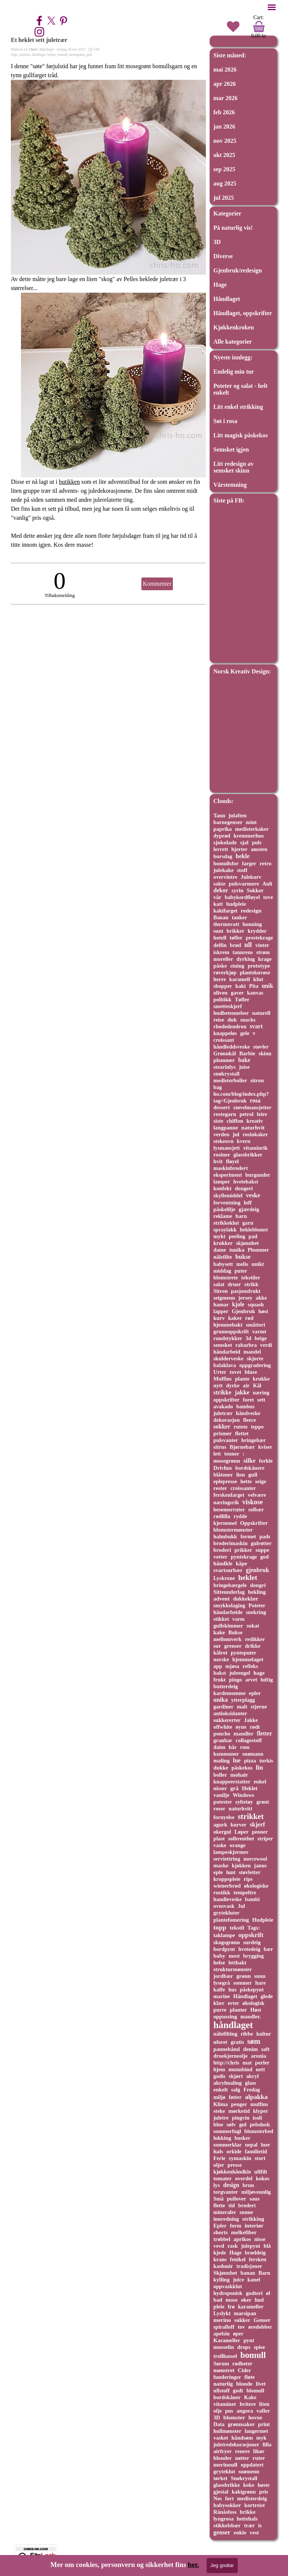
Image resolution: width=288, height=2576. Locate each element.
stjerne (258, 1707)
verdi (266, 1345)
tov (241, 2327)
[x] (51, 20)
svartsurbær (228, 1570)
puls (257, 842)
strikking (253, 2219)
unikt (258, 1264)
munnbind (240, 2069)
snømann (252, 1754)
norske (221, 1659)
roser (219, 1809)
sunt (218, 931)
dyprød (221, 836)
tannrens (242, 952)
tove (268, 897)
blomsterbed (258, 2131)
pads (265, 1536)
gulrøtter (261, 1543)
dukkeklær (245, 1599)
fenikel (238, 2259)
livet (261, 2384)
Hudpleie (262, 1920)
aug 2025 (224, 183)
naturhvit (252, 1127)
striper (265, 1838)
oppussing (225, 2017)
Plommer (258, 1250)
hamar (221, 1304)
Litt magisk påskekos (240, 435)
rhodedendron (229, 1026)
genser (221, 2532)
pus (229, 2411)
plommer (224, 1060)
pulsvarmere (244, 884)
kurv (219, 1318)
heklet (51, 55)
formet (248, 1536)
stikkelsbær (227, 2525)
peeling (237, 1236)
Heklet (250, 1788)
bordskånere (250, 1468)
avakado (223, 1406)
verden (221, 1134)
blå (267, 2246)
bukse (243, 1256)
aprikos (242, 2239)
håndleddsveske (231, 1047)
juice (238, 2280)
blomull (255, 2390)
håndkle (222, 1563)
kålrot (220, 1653)
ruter (258, 2458)
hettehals (247, 2519)
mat (247, 2063)
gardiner (223, 1707)
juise (244, 1067)
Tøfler (242, 999)
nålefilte (222, 1257)
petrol (247, 1114)
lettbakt (237, 1963)
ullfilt (260, 2172)
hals (218, 2151)
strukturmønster (232, 1969)
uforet (220, 2042)
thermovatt (226, 924)
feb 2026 (224, 112)
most (234, 1956)
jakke (242, 1392)
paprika (222, 829)
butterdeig (225, 1686)
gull (89, 55)
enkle (240, 2533)
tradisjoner (249, 2266)
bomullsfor (225, 863)
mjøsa (232, 1666)
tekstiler (250, 1278)
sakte (219, 884)
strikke (222, 1392)
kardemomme (229, 1693)
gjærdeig (248, 1209)
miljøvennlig (256, 2192)
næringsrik (226, 1502)
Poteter (257, 1605)
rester (220, 1488)
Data (219, 2424)
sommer (242, 1983)
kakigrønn (244, 2492)
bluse (250, 1372)
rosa (255, 1100)
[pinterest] (63, 20)
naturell (261, 1013)
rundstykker (227, 1338)
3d (248, 1338)
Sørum (221, 2364)
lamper (221, 1182)
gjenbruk (257, 1570)
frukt (219, 1680)
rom (244, 1747)
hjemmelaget (248, 1659)
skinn (264, 1053)
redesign (251, 910)
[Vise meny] (272, 7)
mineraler (224, 2212)
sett (261, 1400)
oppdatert (252, 2465)
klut (258, 979)
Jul (241, 1906)
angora (245, 2411)
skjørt (236, 2076)
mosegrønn (77, 55)
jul (235, 1134)
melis (242, 1264)
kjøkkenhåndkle (232, 2172)
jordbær (223, 1976)
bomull (63, 55)
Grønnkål (224, 1053)
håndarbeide (228, 1612)
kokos (262, 2178)
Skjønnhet (225, 2273)
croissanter (243, 1488)
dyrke (233, 1385)
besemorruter (229, 1509)
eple (218, 1872)
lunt (231, 1872)
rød (249, 1318)
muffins (259, 2104)
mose (232, 2300)
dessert (221, 1107)
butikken (69, 482)
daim (219, 1747)
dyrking (245, 959)
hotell (219, 938)
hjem (219, 2069)
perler (262, 2063)
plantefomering (231, 1920)
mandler (244, 1734)
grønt (262, 1802)
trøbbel (221, 2239)
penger (239, 2104)
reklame (222, 1216)
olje (217, 2411)
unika (220, 1699)
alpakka (256, 2096)
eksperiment (227, 1175)
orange (238, 1845)
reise (218, 1020)
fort (229, 2498)
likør (258, 2451)
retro (265, 863)
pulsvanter (225, 1440)
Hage (220, 284)
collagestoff (249, 1740)
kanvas (255, 993)
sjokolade (225, 842)
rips (248, 1879)
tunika (236, 1250)
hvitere (248, 2404)
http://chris (226, 2063)
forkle (266, 1461)
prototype (259, 966)
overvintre (225, 877)
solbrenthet (241, 1838)
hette (246, 1481)
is (260, 2525)
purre (219, 2010)
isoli (257, 2118)
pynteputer (243, 1653)
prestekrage (259, 938)
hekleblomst (254, 1230)
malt (242, 1707)
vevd (218, 2246)
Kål (257, 1385)
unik (267, 986)
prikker (243, 1550)
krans (219, 2259)
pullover (236, 2199)
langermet (256, 2431)
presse (235, 2165)
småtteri (255, 1325)
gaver (237, 993)
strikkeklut (226, 1223)
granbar (222, 1740)
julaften (237, 815)
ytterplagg (243, 1700)
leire (262, 1114)
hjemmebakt (228, 1325)
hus (232, 1990)
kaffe (219, 1990)
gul (243, 2124)
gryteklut (224, 2471)
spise (259, 2347)
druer (234, 1284)
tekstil (237, 1928)
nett (260, 2069)
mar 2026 (225, 98)
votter (220, 1557)
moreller (223, 959)
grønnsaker (241, 2424)
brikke (248, 2512)
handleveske (227, 1899)
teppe (257, 1427)
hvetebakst (245, 1182)
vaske (219, 1845)
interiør (253, 2225)
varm (238, 1619)
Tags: (254, 1928)
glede (267, 1996)
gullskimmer (228, 1626)
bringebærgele (230, 1585)
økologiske (256, 1886)
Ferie (219, 2158)
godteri (254, 2293)
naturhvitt (240, 1809)
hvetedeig (249, 1949)
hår (233, 1747)
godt (238, 2390)
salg (235, 2090)
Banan (220, 917)
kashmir (223, 2266)
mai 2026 (225, 69)
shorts (220, 2232)
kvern (243, 1141)
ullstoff (221, 2390)
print (264, 2424)
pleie (218, 2307)
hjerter (239, 849)
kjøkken (241, 1865)
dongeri (244, 1188)
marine (221, 1996)
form (235, 2226)
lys (216, 2185)
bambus (245, 1406)
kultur (263, 2034)
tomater (222, 2178)
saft (265, 2049)
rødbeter (242, 2364)
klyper (260, 2111)
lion (240, 1475)
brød (235, 945)
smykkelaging (229, 1605)
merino (222, 2320)
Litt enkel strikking (238, 407)
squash (256, 1304)
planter (238, 2010)
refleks (250, 1666)
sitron (257, 1080)
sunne (246, 2212)
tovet (235, 1372)
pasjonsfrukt (246, 1291)
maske (220, 1865)
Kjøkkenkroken (233, 327)
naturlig (223, 2384)
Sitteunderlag (228, 1592)
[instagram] (39, 31)
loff (248, 1203)
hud (259, 2300)
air (246, 1385)
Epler (219, 2226)
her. (193, 2565)
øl (268, 2293)
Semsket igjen (231, 449)
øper (238, 2334)
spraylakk (225, 1230)
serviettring (226, 1859)
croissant (223, 1040)
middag (222, 1271)
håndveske (248, 1413)
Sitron (220, 1291)
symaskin (240, 2158)
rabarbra (246, 1345)
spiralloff (223, 2327)
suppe (262, 1550)
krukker (222, 1243)
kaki (241, 986)
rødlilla (221, 1516)
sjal (244, 842)
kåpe (241, 1563)
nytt (218, 1385)
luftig (267, 1680)
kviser (265, 1447)
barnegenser (228, 822)
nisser (220, 1788)
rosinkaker (255, 1134)
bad (217, 2300)
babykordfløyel (242, 897)
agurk (220, 1825)
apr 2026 (224, 84)
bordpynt (224, 1949)
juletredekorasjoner (236, 2444)
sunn (260, 1976)
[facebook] (39, 20)
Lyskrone (224, 1578)
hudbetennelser (231, 1013)
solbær (256, 1509)
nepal (251, 2145)
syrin (237, 890)
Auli (267, 884)
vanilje (221, 1795)
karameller (251, 2307)
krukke (261, 1379)
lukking (222, 2138)
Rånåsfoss (225, 2512)
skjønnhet (247, 1243)
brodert (247, 2205)
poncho (221, 1734)
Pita (253, 986)
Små (218, 2199)
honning (252, 924)
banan (247, 2273)
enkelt (220, 2090)
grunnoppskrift (231, 1331)
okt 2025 (224, 155)
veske (253, 1195)
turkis (266, 1761)
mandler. (250, 2017)
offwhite (222, 1727)
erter (233, 2003)
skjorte (255, 1358)
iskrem (221, 952)
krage (265, 959)
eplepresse (225, 1481)
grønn (243, 1976)
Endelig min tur (233, 371)
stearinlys (224, 1067)
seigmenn (224, 1298)
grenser (233, 1646)
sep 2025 (224, 169)
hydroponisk (228, 2293)
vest (254, 2533)
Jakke (251, 1720)
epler (255, 1693)
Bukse (235, 1632)
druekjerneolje (230, 2056)
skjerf (257, 1824)
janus (260, 1865)
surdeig (252, 1942)
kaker (235, 1318)
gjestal (220, 2492)
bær (268, 1949)
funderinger (227, 2377)
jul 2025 (223, 197)
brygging (253, 1956)
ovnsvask (223, 1906)
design (231, 2185)
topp (219, 1927)
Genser (262, 2320)
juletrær (24, 55)
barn (241, 1216)
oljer (218, 2165)
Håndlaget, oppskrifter (242, 313)
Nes (217, 2498)
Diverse (223, 256)
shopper (222, 986)
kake (219, 1632)
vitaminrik (255, 1148)
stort (260, 2158)
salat (218, 1284)
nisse (260, 2239)
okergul (222, 1832)
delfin (219, 945)
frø (231, 2307)
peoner (260, 1832)
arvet (251, 1680)
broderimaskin (230, 1543)
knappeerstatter (231, 1782)
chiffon (234, 1121)
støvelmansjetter (252, 1107)
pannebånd (226, 2049)
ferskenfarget (228, 1495)
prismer (222, 1433)
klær (218, 2003)
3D (217, 242)
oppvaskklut (227, 2286)
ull (248, 944)
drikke (253, 1646)
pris (263, 2492)
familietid (256, 2151)
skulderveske (228, 1358)
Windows (243, 1795)
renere (242, 2451)
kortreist (254, 2505)
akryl (252, 2076)
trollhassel (225, 2356)
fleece (249, 1420)
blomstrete (225, 1278)
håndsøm (242, 2438)
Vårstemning (230, 485)
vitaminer (224, 2404)
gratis (237, 2042)
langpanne (225, 1128)
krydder (257, 931)
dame (219, 1250)
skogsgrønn (226, 1942)
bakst (219, 1673)
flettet (242, 1433)
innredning (226, 2219)
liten (264, 2404)
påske (220, 966)
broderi (222, 1550)
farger (249, 863)
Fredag (251, 2090)
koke (248, 2485)
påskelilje (224, 1209)
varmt (259, 1331)
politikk (222, 999)
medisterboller (230, 1080)
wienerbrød (227, 1886)
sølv (231, 2124)
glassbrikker (248, 1155)
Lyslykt (222, 2313)
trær (249, 2525)
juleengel (240, 1673)
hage (259, 1673)
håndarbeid (226, 1352)
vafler (263, 2411)
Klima (220, 2104)
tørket (220, 2478)
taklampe (224, 1935)
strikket (251, 1816)
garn (247, 1223)
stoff (242, 870)
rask (233, 2246)
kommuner (226, 1754)
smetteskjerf (227, 1006)
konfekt (222, 1188)
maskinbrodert (230, 1168)
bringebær (254, 1440)
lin (259, 1767)
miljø (219, 2097)
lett (217, 1454)
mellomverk (227, 1639)
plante (242, 1379)
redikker (255, 1639)
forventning (226, 1203)
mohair (239, 1774)
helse (219, 1963)
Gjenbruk (243, 1311)
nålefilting (225, 2034)
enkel (260, 1782)
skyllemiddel (228, 1195)
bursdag (222, 856)
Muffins (222, 1379)
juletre (221, 2118)
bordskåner (227, 2397)
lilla (267, 2444)
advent (221, 1599)
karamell (239, 979)
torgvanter (225, 2192)
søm (253, 2041)
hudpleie (236, 904)
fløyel (232, 1161)
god (264, 1557)
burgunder (257, 1175)
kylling (221, 2280)
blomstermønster (233, 1530)
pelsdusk (260, 2124)
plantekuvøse (255, 972)
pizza (250, 1761)
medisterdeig (252, 2498)
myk (261, 2438)
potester (222, 1802)
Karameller (226, 2340)
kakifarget (225, 911)
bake (244, 1060)
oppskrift (251, 1935)
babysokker (227, 2505)
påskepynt (252, 1990)
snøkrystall (226, 1074)
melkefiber (243, 2232)
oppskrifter (226, 1400)
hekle (242, 856)
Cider (244, 2370)
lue (236, 1760)
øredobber (260, 2327)
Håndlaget (226, 299)
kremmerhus (249, 836)
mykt (219, 1236)
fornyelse (223, 1817)
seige (260, 1481)
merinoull (225, 2464)
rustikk (221, 1892)
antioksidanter (230, 1713)
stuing (237, 966)
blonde (244, 2384)
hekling (257, 1592)
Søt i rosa (225, 421)
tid (231, 2205)
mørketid (239, 2111)
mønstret (223, 2370)
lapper (220, 1311)
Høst (255, 2010)
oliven (220, 993)
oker (246, 2300)
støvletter (250, 1872)
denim (250, 2049)
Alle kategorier (232, 341)
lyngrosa (223, 2519)
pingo (235, 1680)
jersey (245, 1298)
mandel (252, 1352)
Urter (219, 1372)
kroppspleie (226, 1879)
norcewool (255, 1859)
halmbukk (225, 1536)
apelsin (221, 2334)
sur (217, 1646)
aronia (258, 2056)
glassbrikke (226, 2485)
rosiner (221, 1155)
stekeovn (223, 1141)
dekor (220, 890)
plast (219, 1838)
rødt (255, 1727)
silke (249, 1460)
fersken (258, 2259)
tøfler (236, 938)
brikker (235, 931)
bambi (252, 1899)
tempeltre (245, 1892)
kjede (219, 2253)
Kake (250, 2397)
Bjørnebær (242, 1447)
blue (218, 2124)
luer (265, 2145)
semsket (222, 1345)
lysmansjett (226, 1148)
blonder (222, 2458)
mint (251, 822)
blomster (234, 2417)
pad (253, 1236)
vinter (262, 945)
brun (248, 2185)
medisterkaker (252, 829)
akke (261, 1298)
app (217, 1666)
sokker (221, 1426)
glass (250, 2083)
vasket (220, 2438)
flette (219, 2205)
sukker (242, 2320)
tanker (239, 917)
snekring (256, 1612)
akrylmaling (227, 2083)
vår (217, 897)
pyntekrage (244, 1557)
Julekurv (251, 877)
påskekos (241, 1768)
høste (264, 2485)
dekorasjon (226, 1420)
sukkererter (227, 1720)
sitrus (219, 1447)
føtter (235, 2097)
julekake (223, 870)
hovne (255, 2417)
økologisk (254, 2003)
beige (261, 1338)
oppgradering (255, 1365)
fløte (249, 2377)
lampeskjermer (231, 1852)
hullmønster (227, 2431)
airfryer (222, 2451)
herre (219, 979)
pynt (248, 2340)
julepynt (250, 2246)
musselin (223, 2347)
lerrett (220, 849)
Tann (219, 815)
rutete (241, 1427)
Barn (264, 2273)
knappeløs (225, 1033)
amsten (259, 849)
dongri (258, 1585)
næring (261, 1393)
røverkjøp (225, 972)
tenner (231, 1454)
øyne (241, 1727)
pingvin (240, 2118)
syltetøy (244, 1802)
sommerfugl (227, 2131)
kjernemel (225, 1523)
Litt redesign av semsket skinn (233, 467)
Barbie (247, 1053)
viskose (252, 1502)
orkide (234, 2151)
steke (219, 2111)
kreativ (254, 1121)
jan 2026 (224, 126)
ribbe (247, 2034)
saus (254, 2199)
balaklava (224, 1365)
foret (248, 1400)
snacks (247, 1020)
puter (240, 1271)
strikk (251, 1284)
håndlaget (38, 55)
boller (220, 1775)
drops (243, 2347)
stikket (221, 1619)
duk (232, 1020)
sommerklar (227, 2145)
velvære (257, 1495)
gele (244, 1033)
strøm (263, 952)
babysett (223, 1264)
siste (218, 1121)
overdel (244, 2178)
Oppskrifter (254, 1523)
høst (263, 1311)
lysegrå (221, 1983)
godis (219, 2076)
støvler (261, 1047)
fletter (264, 1733)
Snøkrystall (244, 2478)
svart (256, 1026)
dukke (220, 1768)
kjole (238, 1304)
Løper (241, 1832)
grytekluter (226, 1913)
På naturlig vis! (233, 227)
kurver (239, 1825)
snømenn (248, 2471)
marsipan (245, 2313)
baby (219, 1956)
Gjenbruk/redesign (237, 270)
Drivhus (222, 1468)
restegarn (224, 1114)
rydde (240, 1516)
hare (260, 1983)
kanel (254, 2280)
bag (217, 1087)
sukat (252, 1626)
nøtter (242, 2458)
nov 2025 (224, 141)
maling (221, 1761)
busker (242, 2138)
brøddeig (255, 2253)
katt (218, 904)
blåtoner (223, 1475)
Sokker (255, 890)
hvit (218, 1161)
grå (234, 1788)
